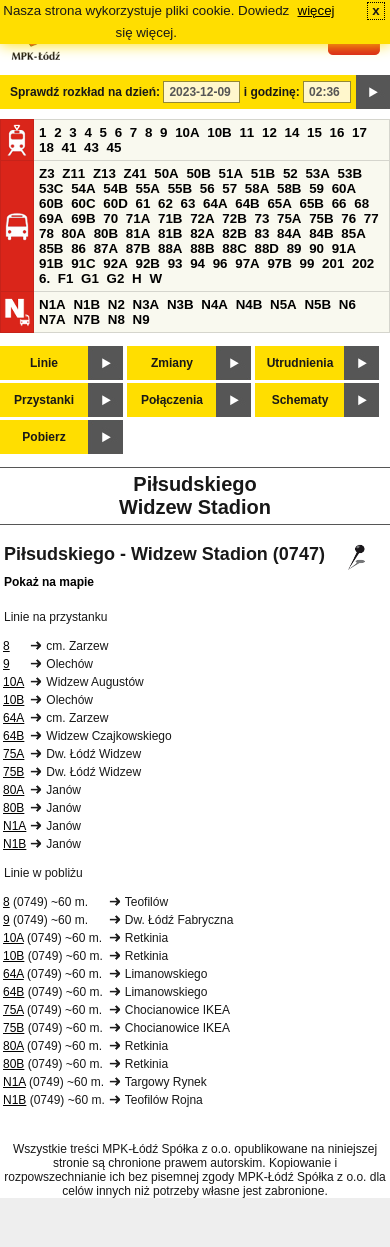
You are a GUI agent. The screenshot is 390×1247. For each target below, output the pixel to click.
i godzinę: (272, 92)
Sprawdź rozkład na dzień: (85, 92)
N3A (146, 304)
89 (294, 248)
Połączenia (172, 400)
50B (198, 173)
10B (219, 132)
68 (361, 203)
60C (83, 203)
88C (234, 248)
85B (51, 248)
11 (246, 132)
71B (170, 218)
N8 (116, 319)
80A (74, 233)
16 (337, 132)
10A (187, 132)
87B (138, 248)
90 (316, 248)
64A (215, 203)
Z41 (135, 173)
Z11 (73, 173)
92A (115, 263)
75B (321, 218)
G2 (116, 278)
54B (115, 188)
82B (234, 233)
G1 (90, 278)
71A (138, 218)
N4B (249, 304)
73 (261, 218)
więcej (316, 10)
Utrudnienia (300, 363)
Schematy (300, 400)
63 (188, 203)
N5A (283, 304)
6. (44, 278)
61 (142, 203)
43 (91, 147)
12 (269, 132)
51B (263, 173)
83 (261, 233)
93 (175, 263)
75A (289, 218)
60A (344, 188)
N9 (141, 319)
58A (257, 188)
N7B (86, 319)
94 (197, 263)
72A (202, 218)
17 (359, 132)
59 (316, 188)
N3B (180, 304)
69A (51, 218)
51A (231, 173)
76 (348, 218)
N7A (52, 319)
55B (180, 188)
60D (115, 203)
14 (292, 132)
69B (83, 218)
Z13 (104, 173)
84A (289, 233)
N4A (214, 304)
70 (110, 218)
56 (207, 188)
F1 (66, 278)
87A (106, 248)
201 (333, 263)
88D (266, 248)
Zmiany (172, 363)
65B (312, 203)
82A (202, 233)
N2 (116, 304)
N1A (52, 304)
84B (321, 233)
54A (83, 188)
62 (165, 203)
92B (147, 263)
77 (371, 218)
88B (202, 248)
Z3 (47, 173)
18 (46, 147)
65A (279, 203)
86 (78, 248)
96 (220, 263)
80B (106, 233)
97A (247, 263)
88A (170, 248)
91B (51, 263)
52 (290, 173)
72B (234, 218)
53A (317, 173)
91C (83, 263)
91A (344, 248)
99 (307, 263)
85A (353, 233)
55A (147, 188)
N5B (317, 304)
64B (247, 203)
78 (46, 233)
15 (314, 132)
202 (363, 263)
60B (51, 203)
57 (229, 188)
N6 (347, 304)
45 (114, 147)
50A (166, 173)
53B (350, 173)
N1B (86, 304)
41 (69, 147)
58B (289, 188)
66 (339, 203)
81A (138, 233)
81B (170, 233)
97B (279, 263)
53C (51, 188)
